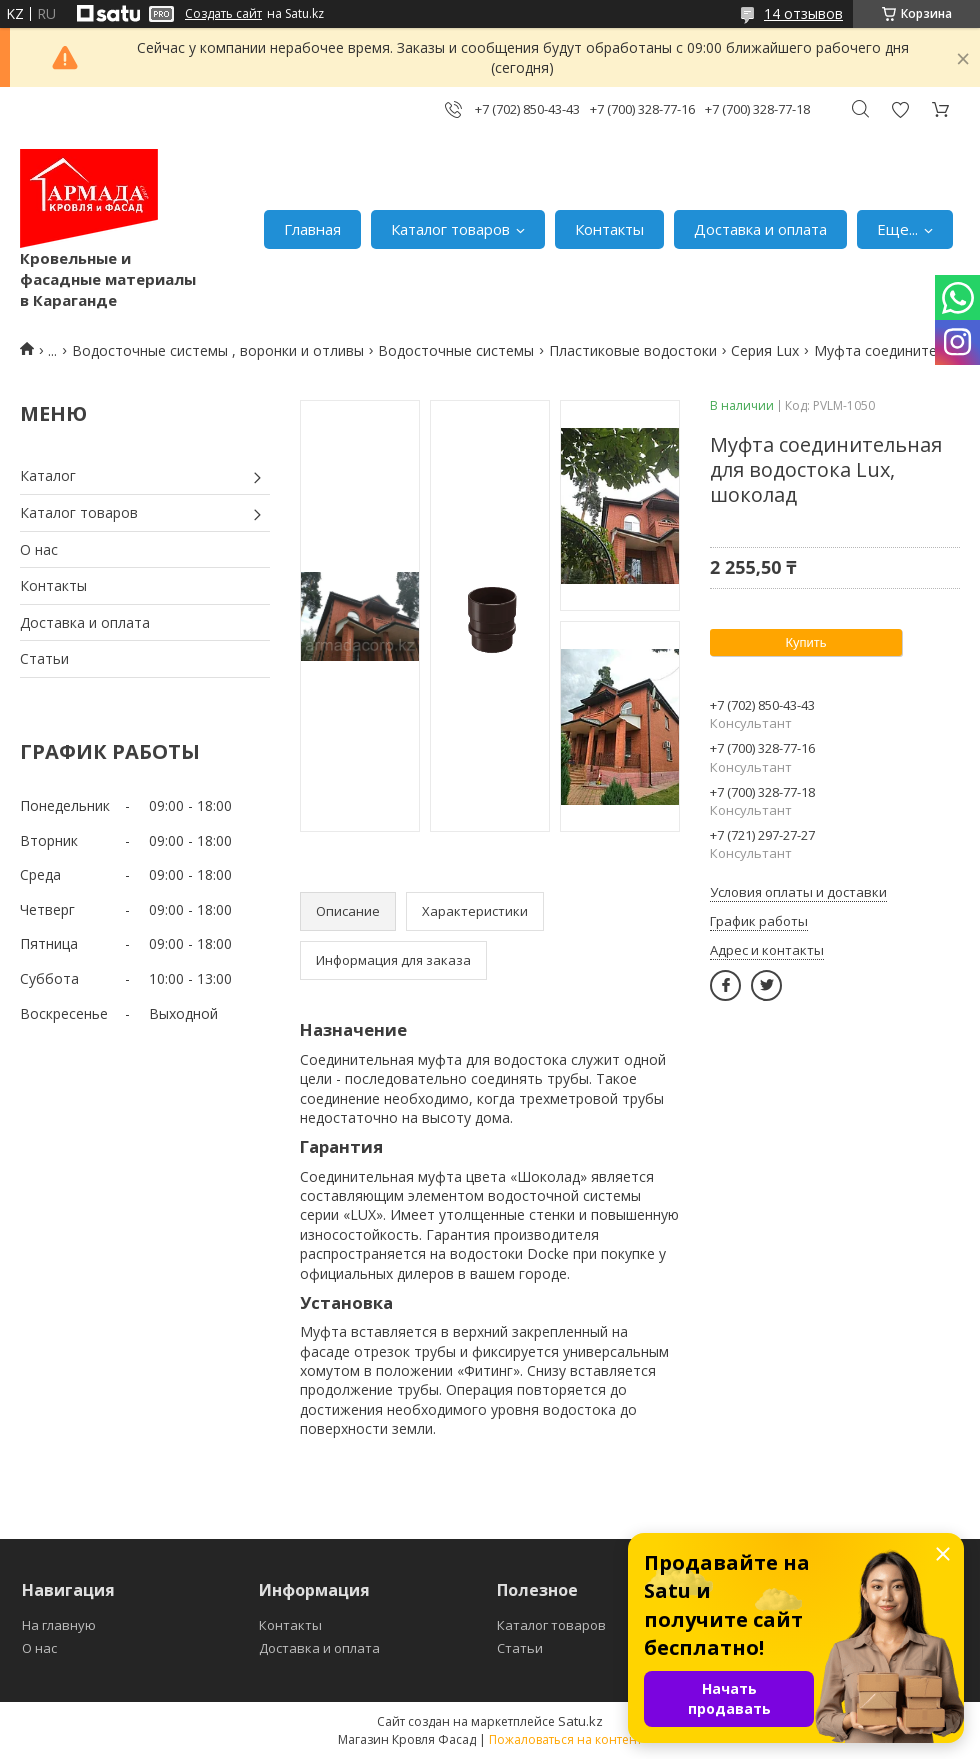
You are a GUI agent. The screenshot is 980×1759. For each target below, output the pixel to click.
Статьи (44, 658)
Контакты (609, 229)
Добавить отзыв (900, 109)
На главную (59, 1625)
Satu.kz (580, 1721)
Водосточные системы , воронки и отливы (218, 350)
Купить (805, 642)
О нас (39, 549)
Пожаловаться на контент (565, 1739)
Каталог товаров (450, 229)
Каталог (48, 475)
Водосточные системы (456, 350)
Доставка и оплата (760, 229)
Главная (312, 229)
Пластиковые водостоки (633, 350)
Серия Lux (765, 350)
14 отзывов (803, 13)
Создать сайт (223, 14)
